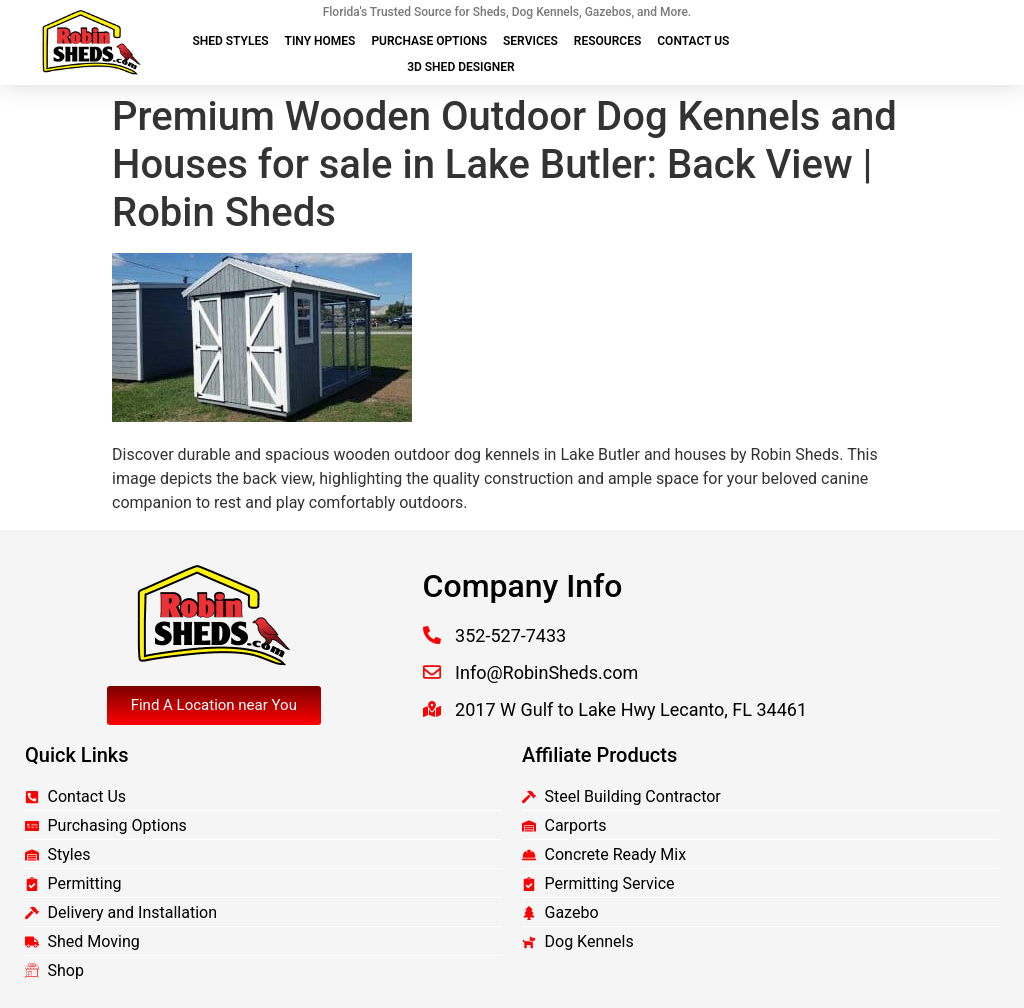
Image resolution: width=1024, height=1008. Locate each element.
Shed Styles (230, 41)
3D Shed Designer (460, 67)
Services (530, 41)
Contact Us (693, 41)
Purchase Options (429, 41)
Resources (607, 41)
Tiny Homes (320, 41)
